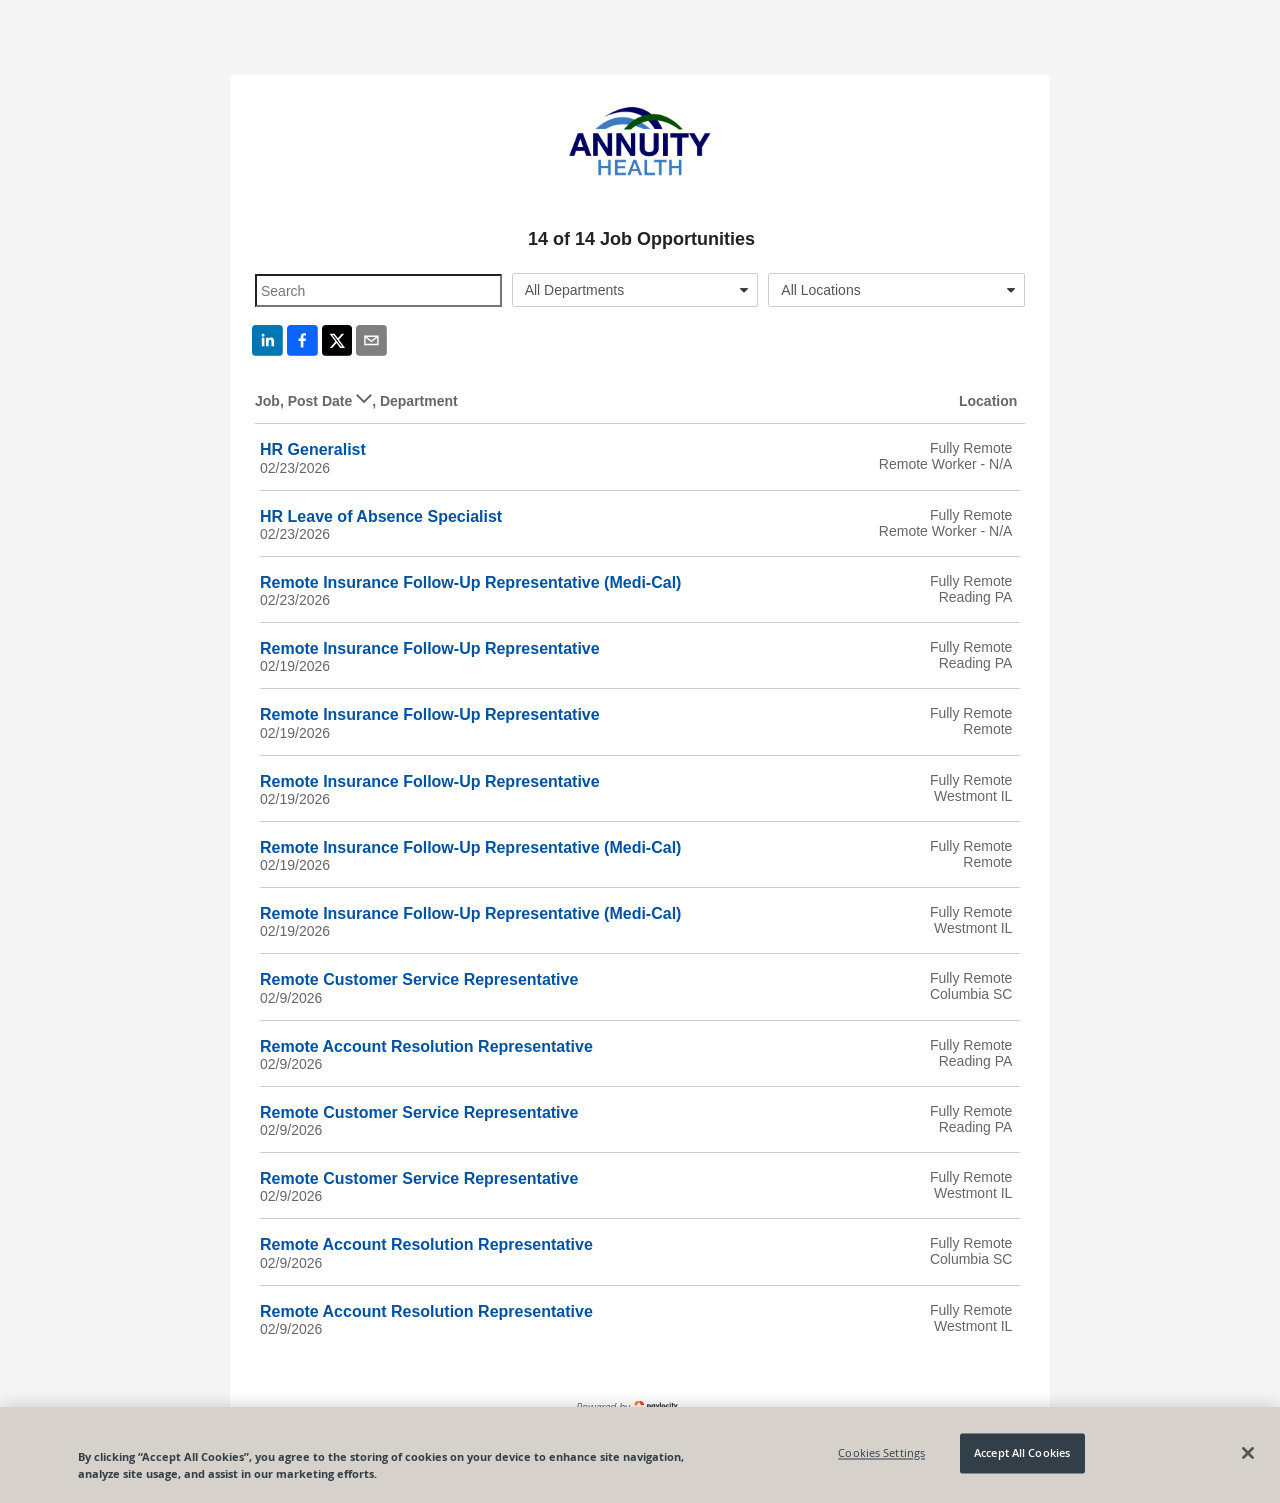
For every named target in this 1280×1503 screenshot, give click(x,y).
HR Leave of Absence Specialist (381, 516)
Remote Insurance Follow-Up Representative (430, 648)
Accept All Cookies (1022, 1453)
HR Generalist (313, 449)
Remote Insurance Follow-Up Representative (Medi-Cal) (470, 582)
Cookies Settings (881, 1453)
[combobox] (635, 290)
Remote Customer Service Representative (419, 979)
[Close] (1248, 1453)
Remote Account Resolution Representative (426, 1046)
